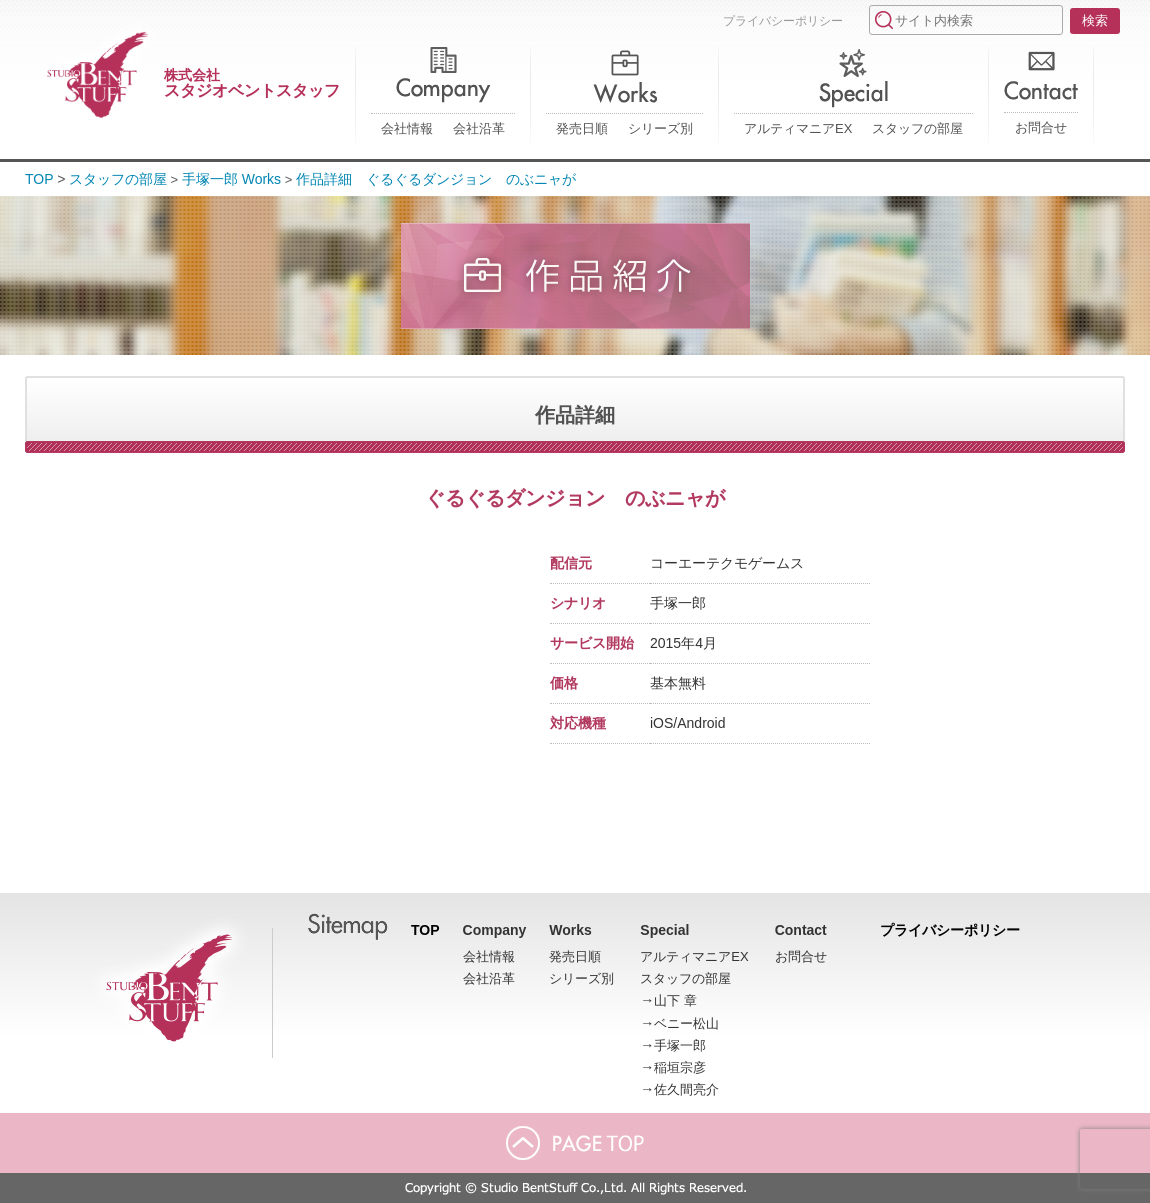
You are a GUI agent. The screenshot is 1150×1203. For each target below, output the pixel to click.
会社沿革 (479, 128)
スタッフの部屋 (917, 128)
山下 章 (675, 1000)
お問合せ (1041, 127)
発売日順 (582, 128)
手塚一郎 (680, 1045)
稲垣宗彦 (680, 1067)
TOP (39, 179)
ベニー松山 (686, 1023)
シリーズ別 (660, 128)
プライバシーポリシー (783, 21)
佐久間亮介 (686, 1089)
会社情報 (407, 128)
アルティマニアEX (798, 128)
